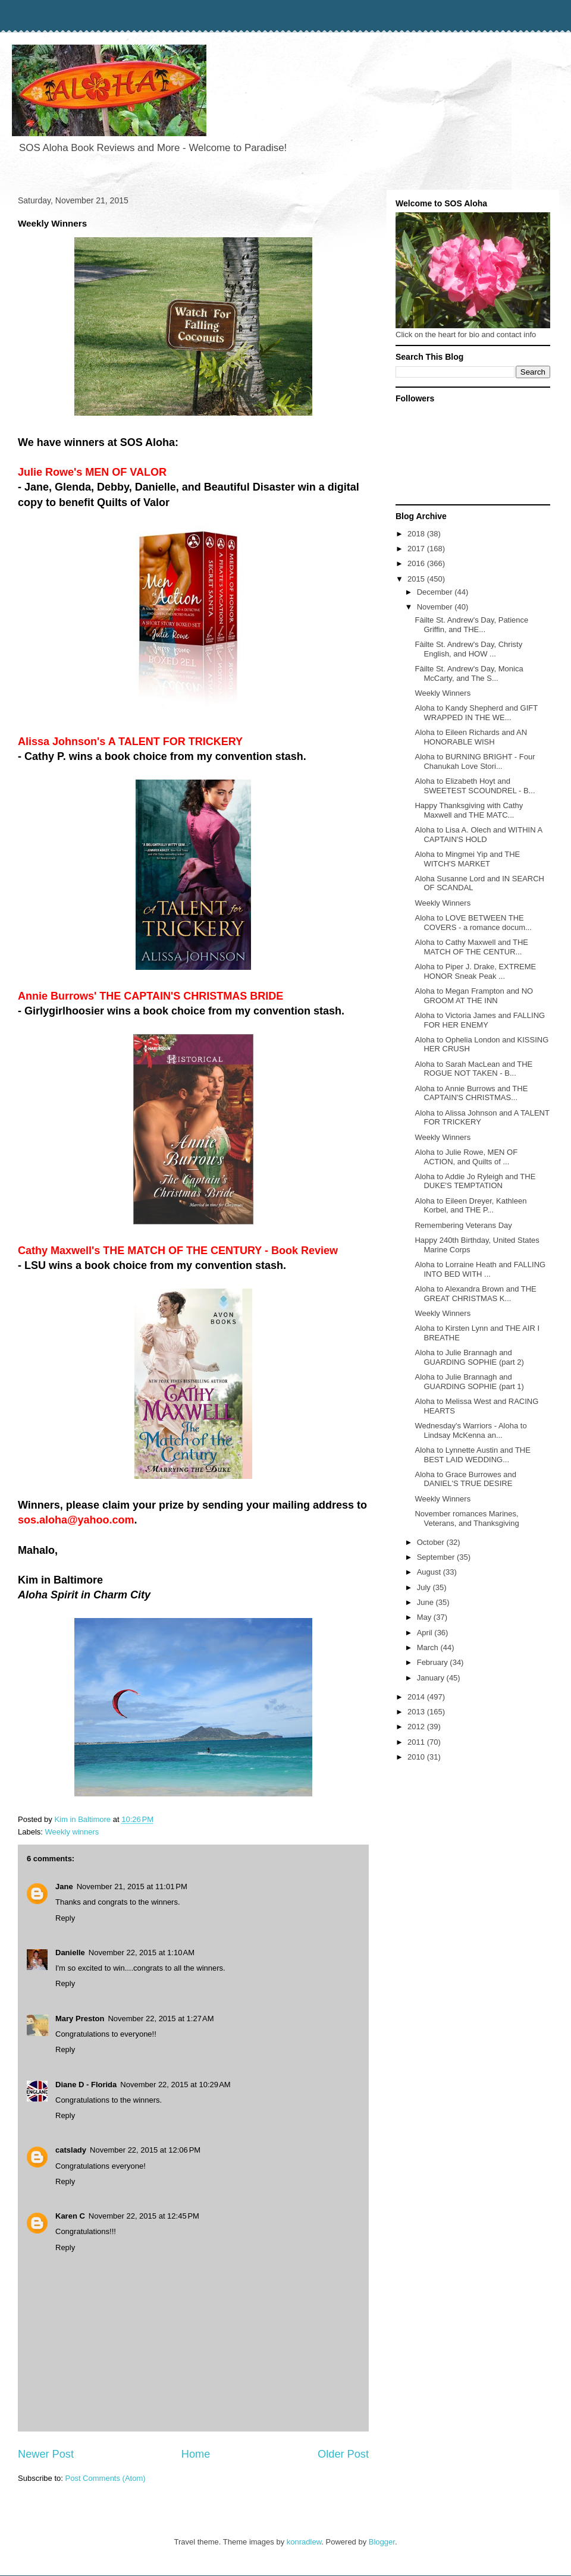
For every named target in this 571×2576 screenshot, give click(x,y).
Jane (64, 1886)
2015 (417, 578)
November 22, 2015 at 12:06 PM (145, 2149)
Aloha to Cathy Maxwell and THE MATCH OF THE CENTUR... (471, 947)
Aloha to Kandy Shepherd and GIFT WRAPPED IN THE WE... (476, 712)
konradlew (304, 2541)
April (426, 1632)
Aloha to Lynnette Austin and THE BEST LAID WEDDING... (472, 1455)
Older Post (343, 2454)
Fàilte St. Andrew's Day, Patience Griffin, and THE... (471, 624)
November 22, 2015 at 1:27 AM (161, 2018)
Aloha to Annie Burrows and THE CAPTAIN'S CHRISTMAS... (471, 1093)
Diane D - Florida (86, 2084)
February (433, 1662)
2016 (417, 563)
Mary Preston (79, 2018)
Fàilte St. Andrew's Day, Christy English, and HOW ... (468, 649)
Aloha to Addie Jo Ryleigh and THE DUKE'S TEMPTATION (475, 1181)
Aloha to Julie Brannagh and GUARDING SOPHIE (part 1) (469, 1381)
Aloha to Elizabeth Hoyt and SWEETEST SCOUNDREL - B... (475, 786)
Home (196, 2454)
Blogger (382, 2541)
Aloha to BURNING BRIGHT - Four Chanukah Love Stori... (475, 761)
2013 (417, 1711)
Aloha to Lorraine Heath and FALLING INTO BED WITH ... (480, 1269)
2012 (417, 1726)
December (436, 592)
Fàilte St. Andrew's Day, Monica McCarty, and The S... (469, 673)
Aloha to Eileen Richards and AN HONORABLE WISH (471, 737)
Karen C (70, 2215)
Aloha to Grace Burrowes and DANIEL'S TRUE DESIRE (465, 1479)
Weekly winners (72, 1831)
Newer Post (46, 2454)
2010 (417, 1756)
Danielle (70, 1952)
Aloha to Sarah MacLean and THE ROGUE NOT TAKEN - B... (473, 1069)
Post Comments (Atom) (105, 2478)
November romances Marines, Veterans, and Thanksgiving (467, 1518)
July (425, 1587)
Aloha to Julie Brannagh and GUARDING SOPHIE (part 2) (469, 1357)
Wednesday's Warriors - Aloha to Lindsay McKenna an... (470, 1430)
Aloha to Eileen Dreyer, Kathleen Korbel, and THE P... (470, 1205)
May (425, 1617)
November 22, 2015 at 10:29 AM (175, 2084)
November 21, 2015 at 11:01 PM (132, 1886)
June (426, 1602)
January (432, 1677)
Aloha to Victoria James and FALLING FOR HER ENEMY (480, 1020)
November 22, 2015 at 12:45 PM (144, 2215)
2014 (417, 1696)
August (430, 1571)
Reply (65, 1918)
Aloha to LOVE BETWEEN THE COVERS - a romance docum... (473, 922)
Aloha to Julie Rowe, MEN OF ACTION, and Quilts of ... (466, 1157)
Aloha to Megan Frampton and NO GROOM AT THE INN (474, 996)
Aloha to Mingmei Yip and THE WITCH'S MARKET (467, 859)
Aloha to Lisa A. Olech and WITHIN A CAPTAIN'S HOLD (478, 834)
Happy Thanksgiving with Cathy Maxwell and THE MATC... (469, 810)
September (437, 1557)
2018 (417, 533)
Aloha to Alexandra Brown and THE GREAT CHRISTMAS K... (475, 1293)
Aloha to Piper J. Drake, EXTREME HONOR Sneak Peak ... (475, 971)
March (429, 1647)
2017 (417, 548)
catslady (70, 2149)
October (432, 1542)
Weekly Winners (442, 693)
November (436, 606)
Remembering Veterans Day (463, 1225)
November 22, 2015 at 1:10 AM (141, 1952)
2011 (417, 1742)
